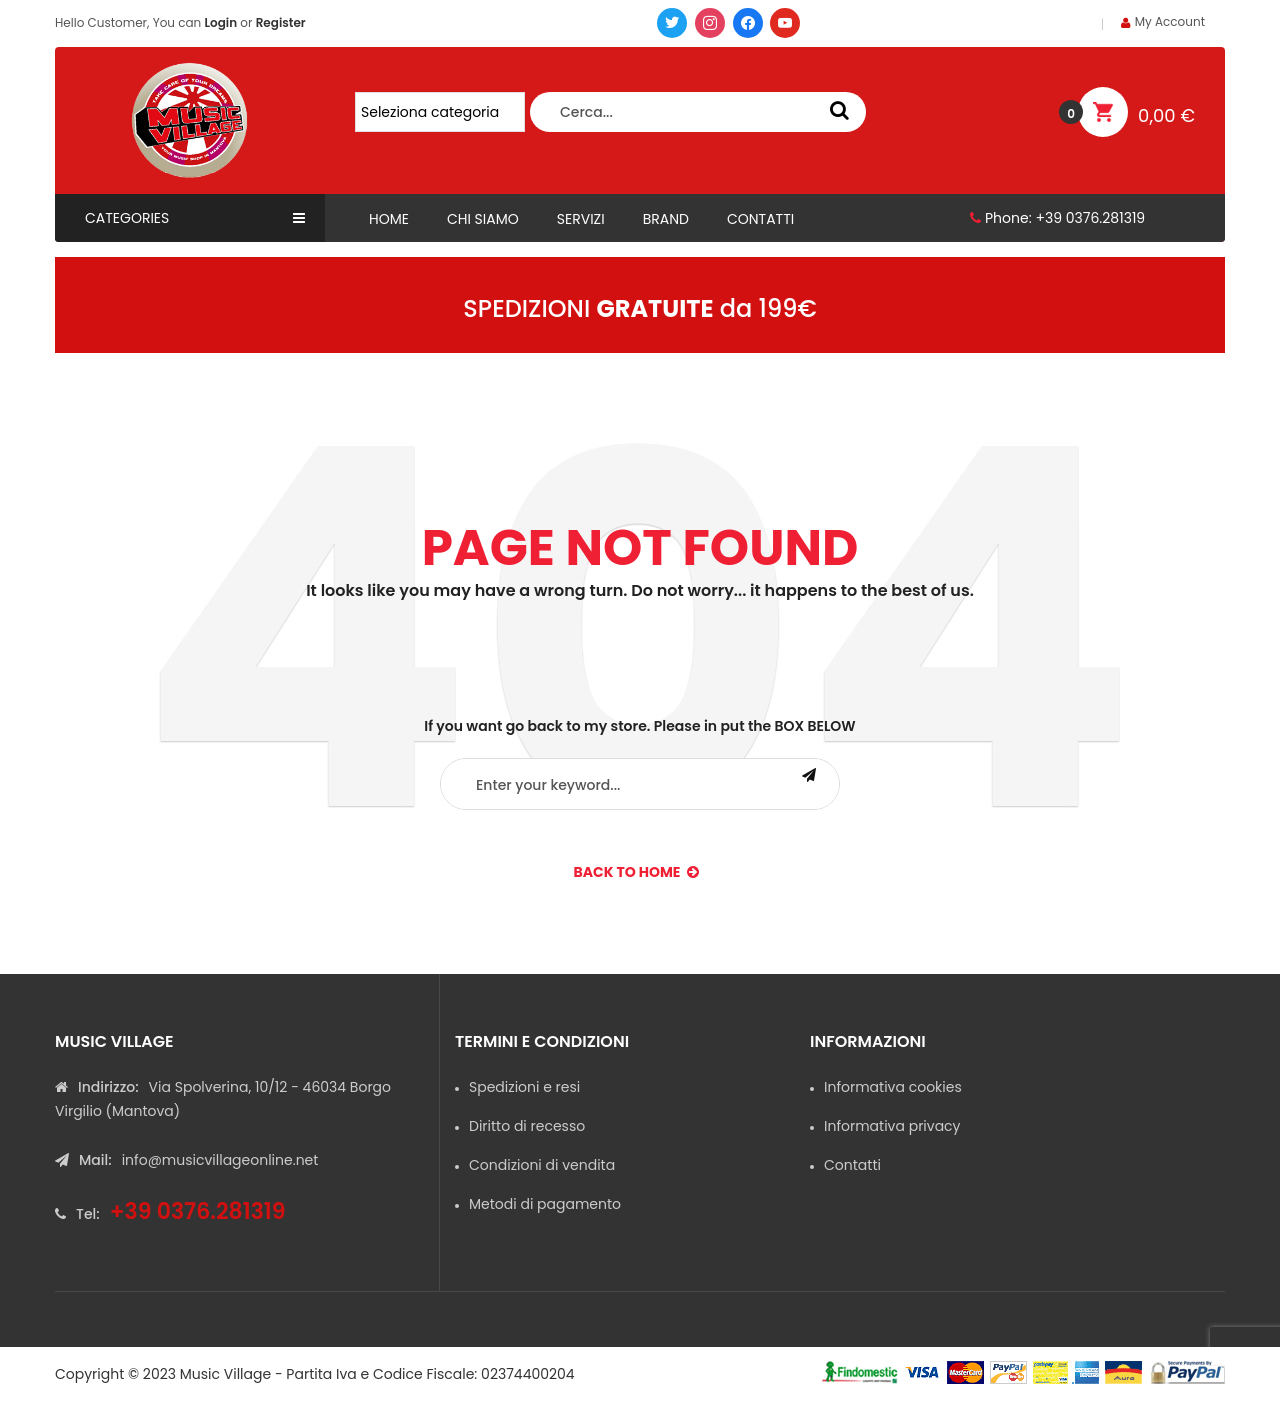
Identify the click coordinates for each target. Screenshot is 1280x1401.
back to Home (637, 872)
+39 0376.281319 (1090, 218)
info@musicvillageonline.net (220, 1160)
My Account (1170, 21)
